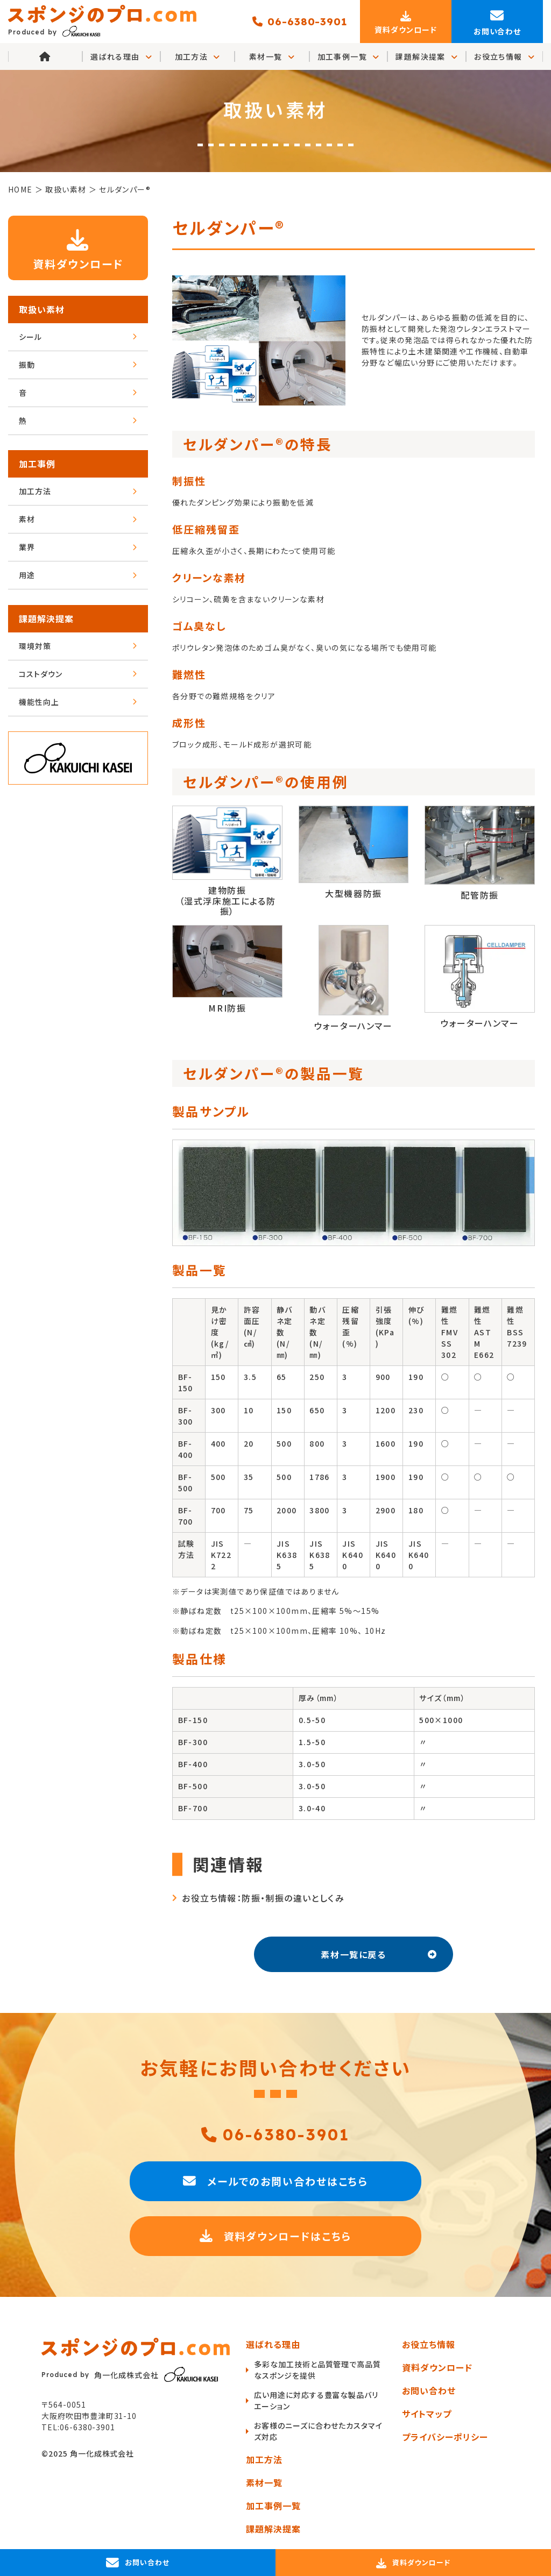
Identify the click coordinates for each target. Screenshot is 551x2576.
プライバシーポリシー (445, 2436)
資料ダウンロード (78, 248)
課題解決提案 (426, 56)
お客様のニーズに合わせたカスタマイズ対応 (318, 2431)
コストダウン (78, 673)
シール (78, 336)
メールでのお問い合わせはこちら (275, 2181)
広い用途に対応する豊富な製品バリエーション (316, 2400)
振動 (78, 364)
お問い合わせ (429, 2390)
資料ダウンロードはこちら (276, 2236)
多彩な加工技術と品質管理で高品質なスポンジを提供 (317, 2370)
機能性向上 (78, 701)
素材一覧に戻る (379, 1954)
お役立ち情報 (504, 56)
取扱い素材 (42, 309)
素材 (78, 519)
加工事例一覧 (348, 56)
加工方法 (198, 56)
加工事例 (37, 463)
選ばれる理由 (273, 2344)
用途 (78, 575)
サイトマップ (426, 2413)
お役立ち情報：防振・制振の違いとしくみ (263, 1897)
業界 (78, 547)
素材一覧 (272, 56)
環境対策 (78, 646)
